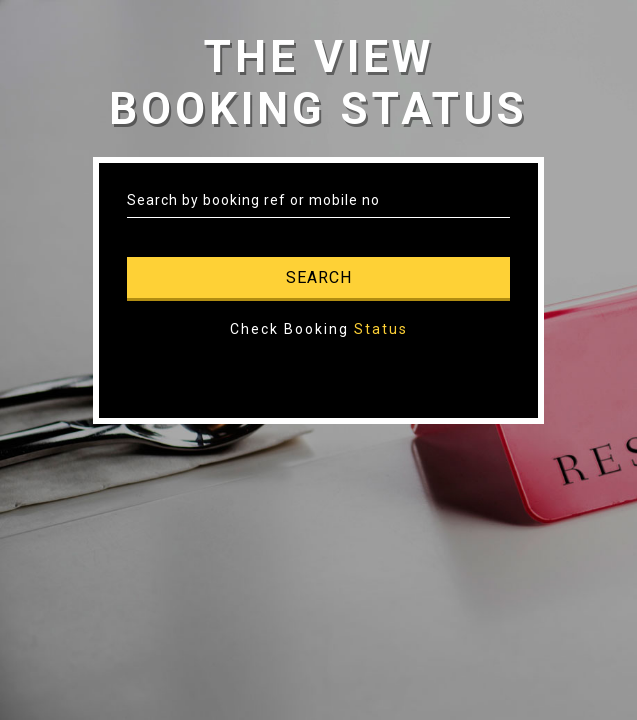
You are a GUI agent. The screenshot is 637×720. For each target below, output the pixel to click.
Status (381, 329)
